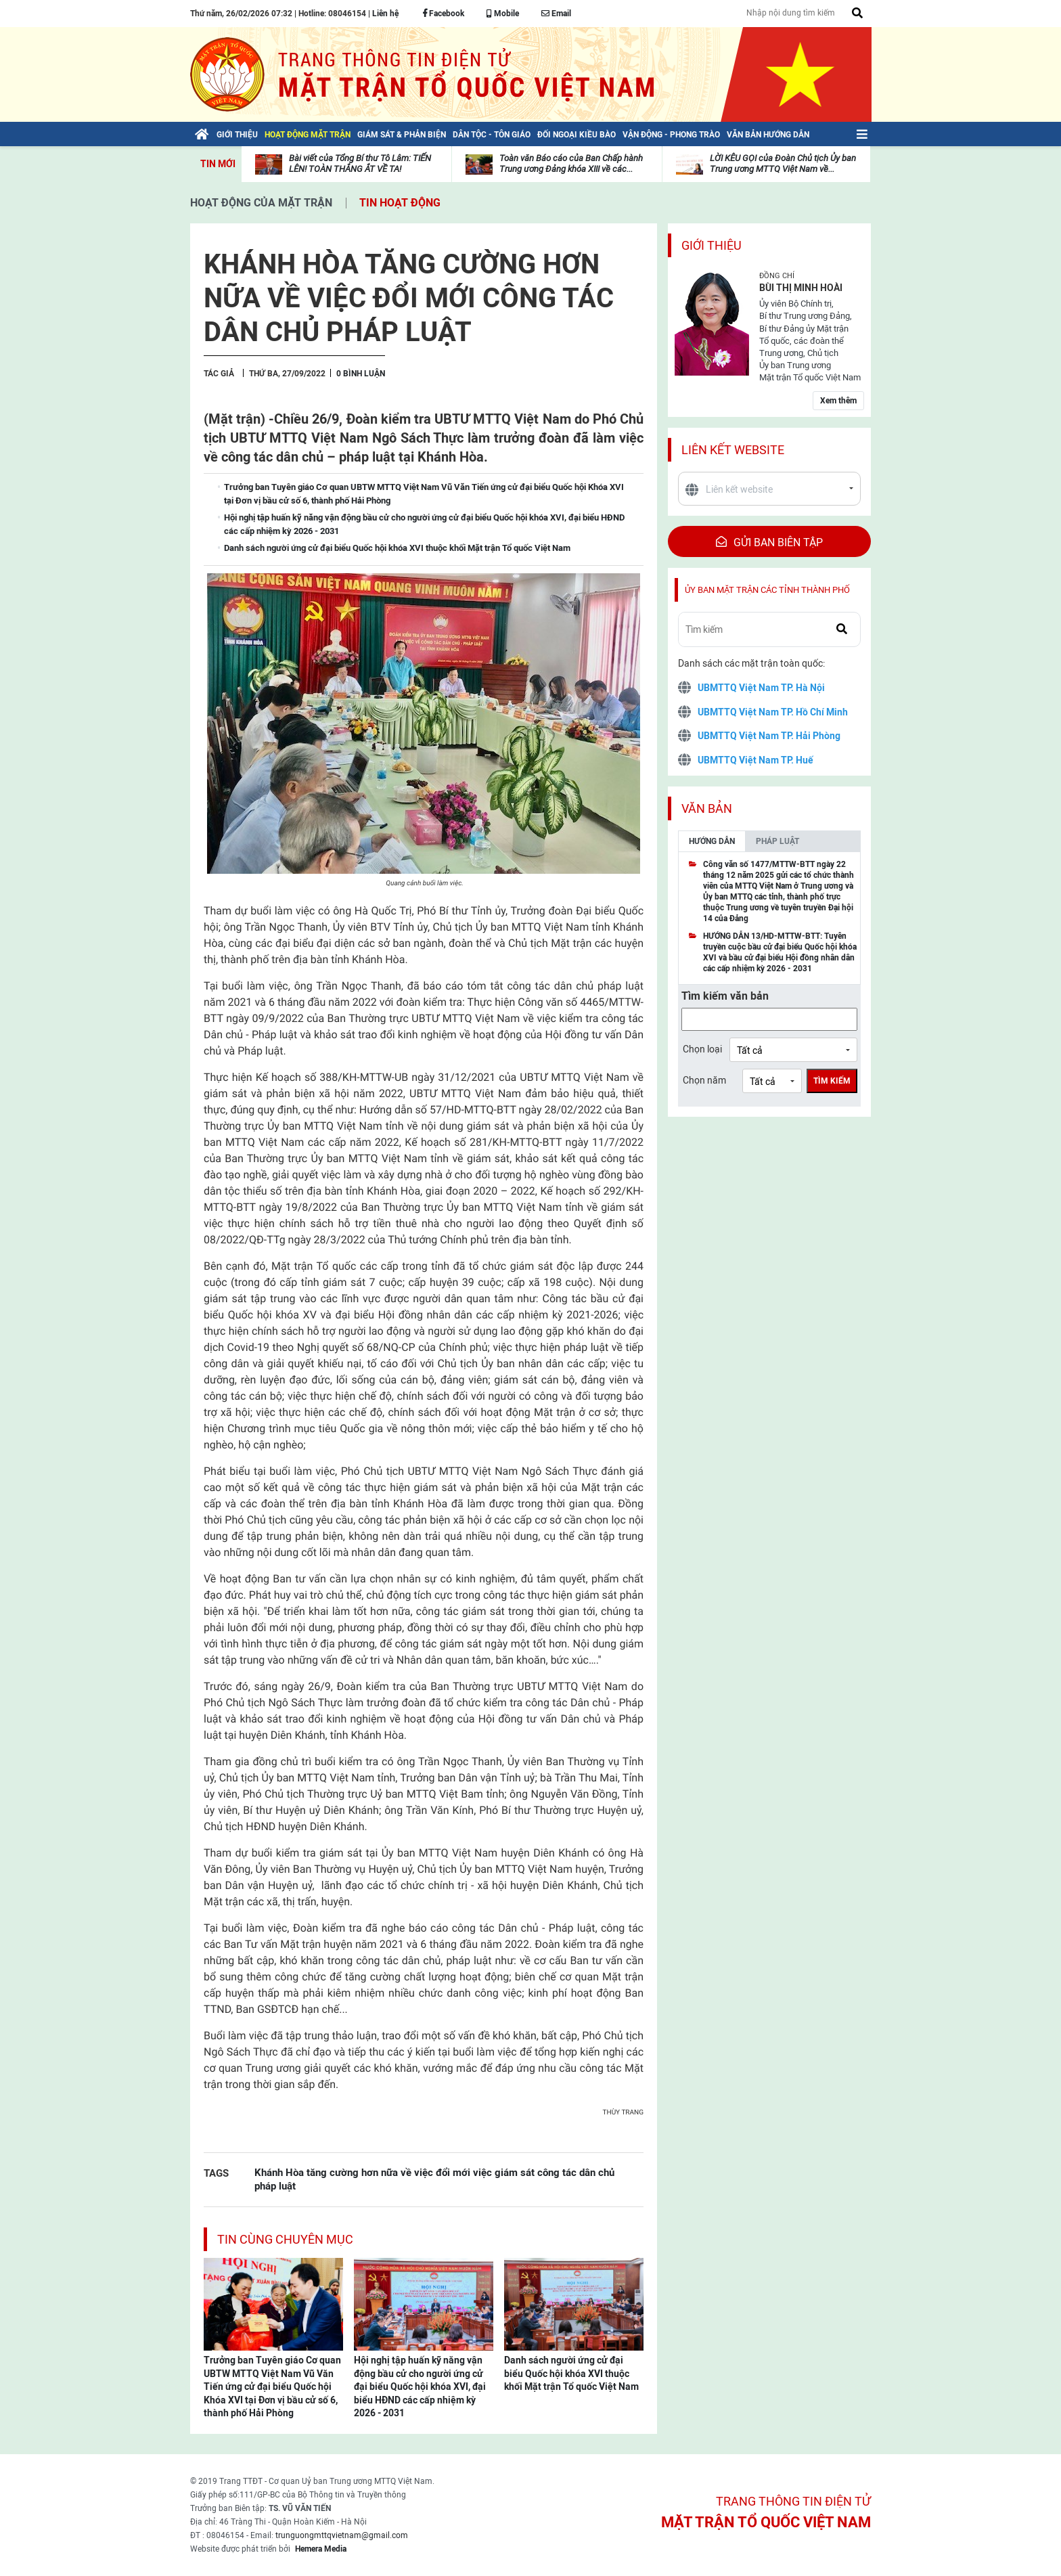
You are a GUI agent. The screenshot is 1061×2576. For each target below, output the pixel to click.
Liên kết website (732, 450)
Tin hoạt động (400, 202)
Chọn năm (704, 1080)
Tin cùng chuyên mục (285, 2239)
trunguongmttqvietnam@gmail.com (341, 2535)
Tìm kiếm (832, 1081)
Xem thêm (838, 400)
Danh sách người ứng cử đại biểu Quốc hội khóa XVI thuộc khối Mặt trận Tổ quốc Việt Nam (571, 2373)
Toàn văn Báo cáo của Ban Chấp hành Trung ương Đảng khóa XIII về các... (571, 163)
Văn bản (706, 808)
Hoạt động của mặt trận (261, 202)
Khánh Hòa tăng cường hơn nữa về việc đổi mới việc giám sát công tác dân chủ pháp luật (434, 2179)
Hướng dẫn (712, 841)
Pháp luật (777, 841)
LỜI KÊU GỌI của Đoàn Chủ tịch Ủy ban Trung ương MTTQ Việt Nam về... (783, 163)
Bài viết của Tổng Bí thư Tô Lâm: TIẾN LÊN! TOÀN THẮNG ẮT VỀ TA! (360, 163)
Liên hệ (385, 13)
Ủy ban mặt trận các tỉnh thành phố (767, 590)
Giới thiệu (711, 245)
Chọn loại (702, 1049)
